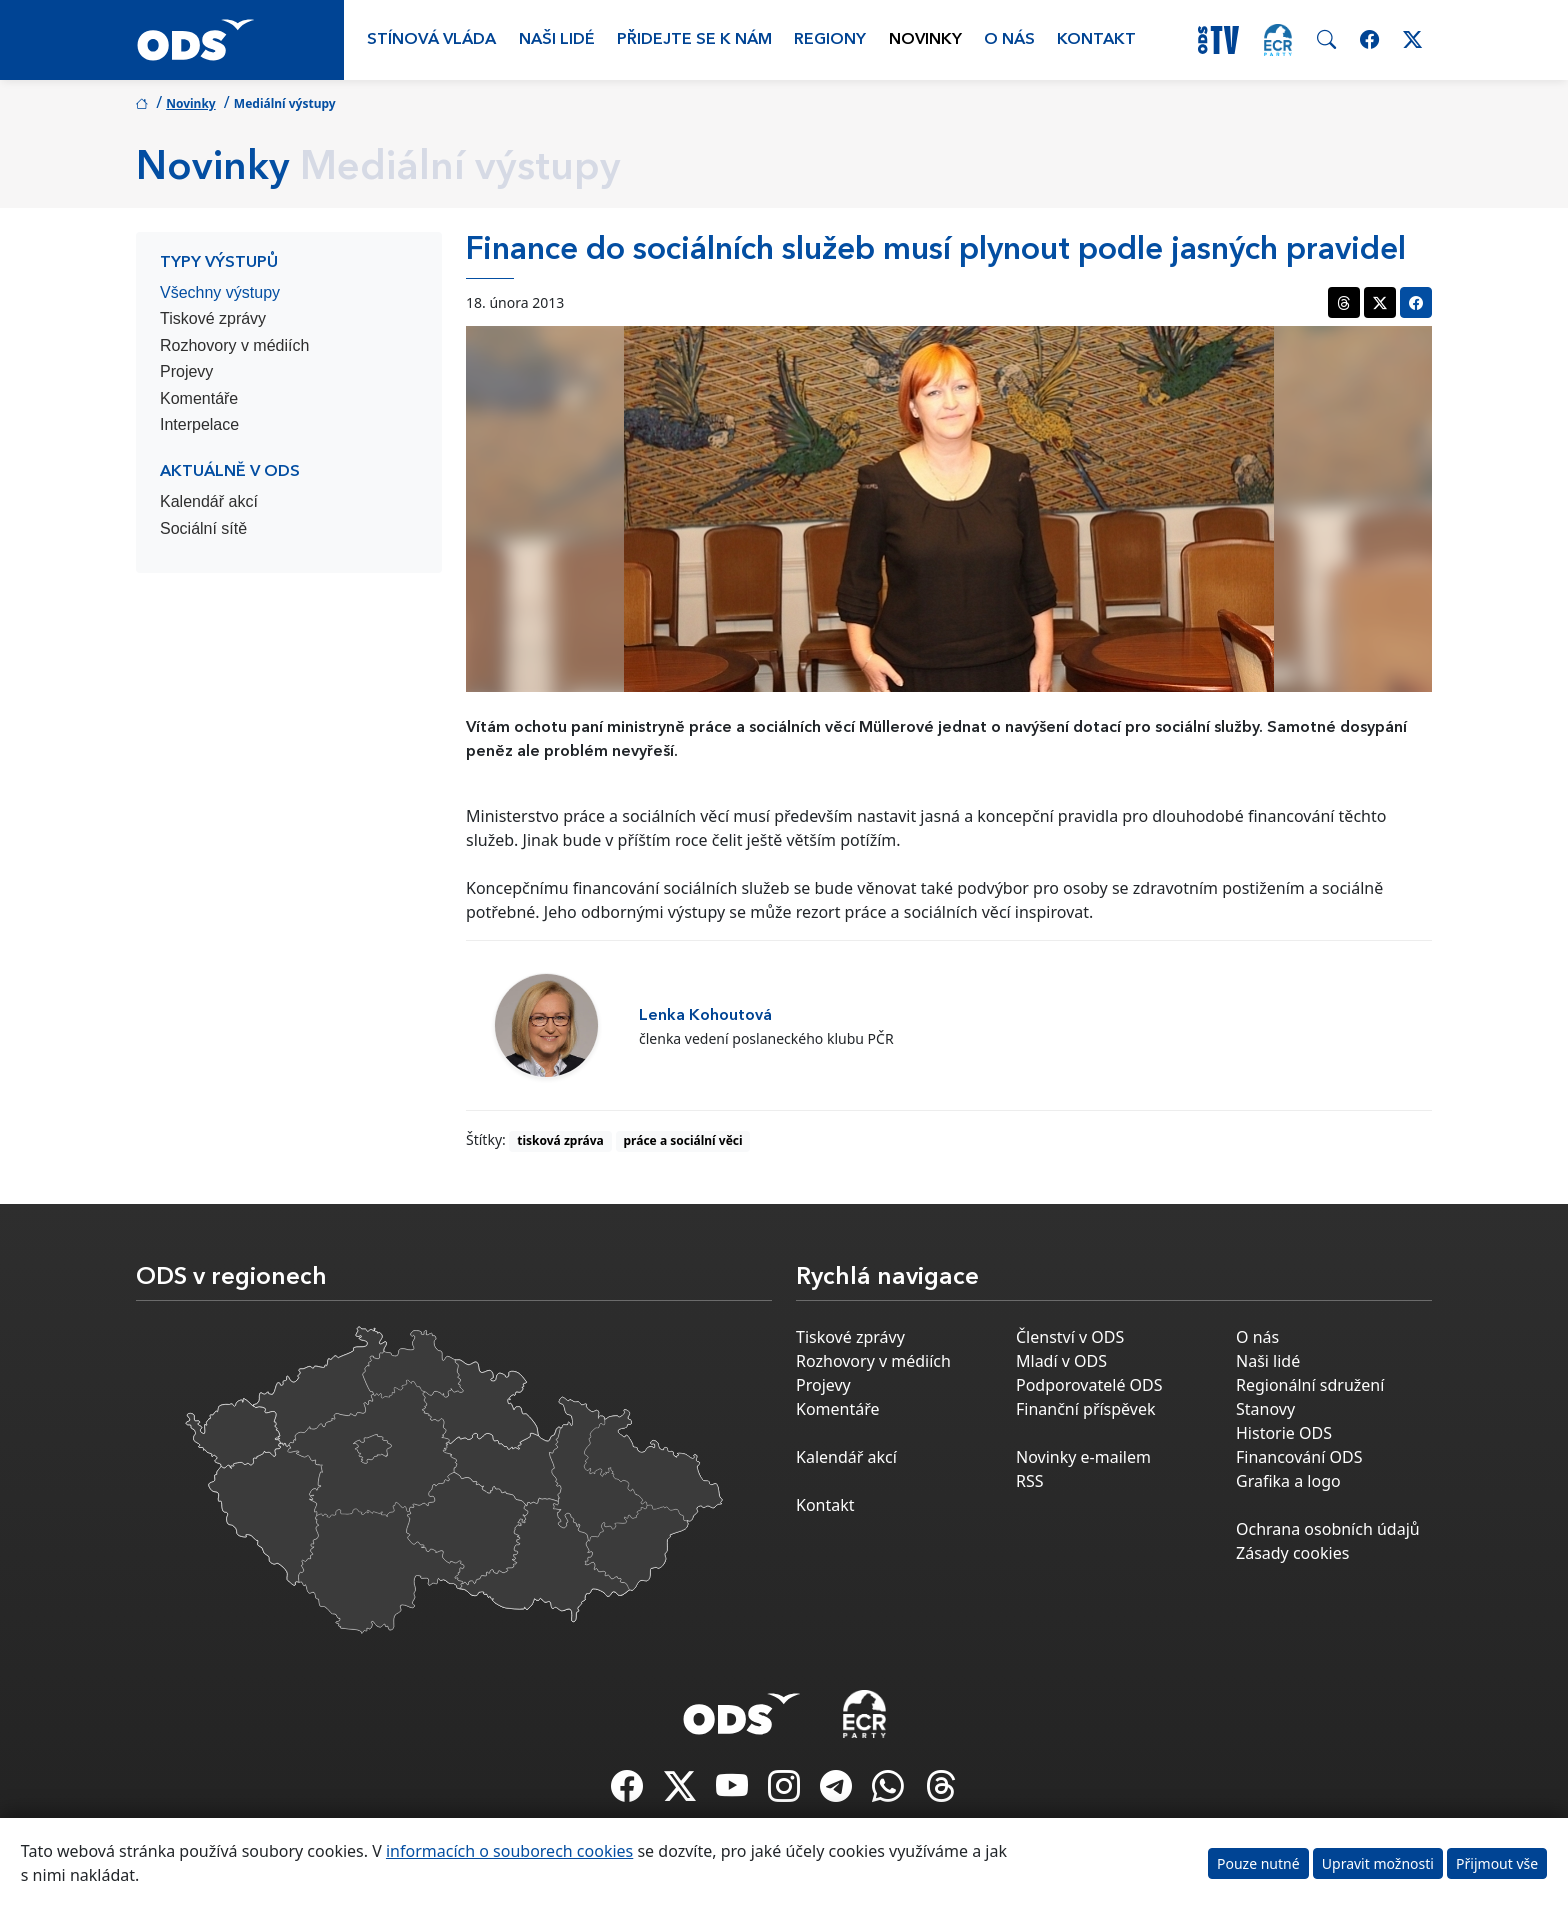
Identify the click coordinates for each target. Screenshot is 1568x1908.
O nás (1009, 40)
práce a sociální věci (683, 1140)
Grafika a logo (1288, 1481)
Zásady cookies (1292, 1553)
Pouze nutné (1258, 1863)
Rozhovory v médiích (234, 345)
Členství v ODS (1070, 1337)
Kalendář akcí (209, 501)
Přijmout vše (1497, 1863)
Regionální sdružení (1310, 1385)
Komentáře (199, 398)
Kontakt (1096, 40)
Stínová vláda (431, 40)
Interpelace (199, 424)
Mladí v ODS (1061, 1361)
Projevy (186, 371)
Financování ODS (1299, 1457)
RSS (1030, 1481)
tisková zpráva (560, 1140)
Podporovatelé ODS (1089, 1385)
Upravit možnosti (1378, 1863)
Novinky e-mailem (1083, 1457)
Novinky (925, 40)
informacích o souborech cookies (509, 1851)
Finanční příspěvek (1086, 1409)
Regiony (830, 40)
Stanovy (1265, 1409)
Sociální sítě (203, 528)
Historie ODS (1284, 1433)
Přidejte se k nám (694, 40)
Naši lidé (557, 40)
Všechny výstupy (220, 292)
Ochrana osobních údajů (1328, 1529)
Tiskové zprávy (213, 318)
